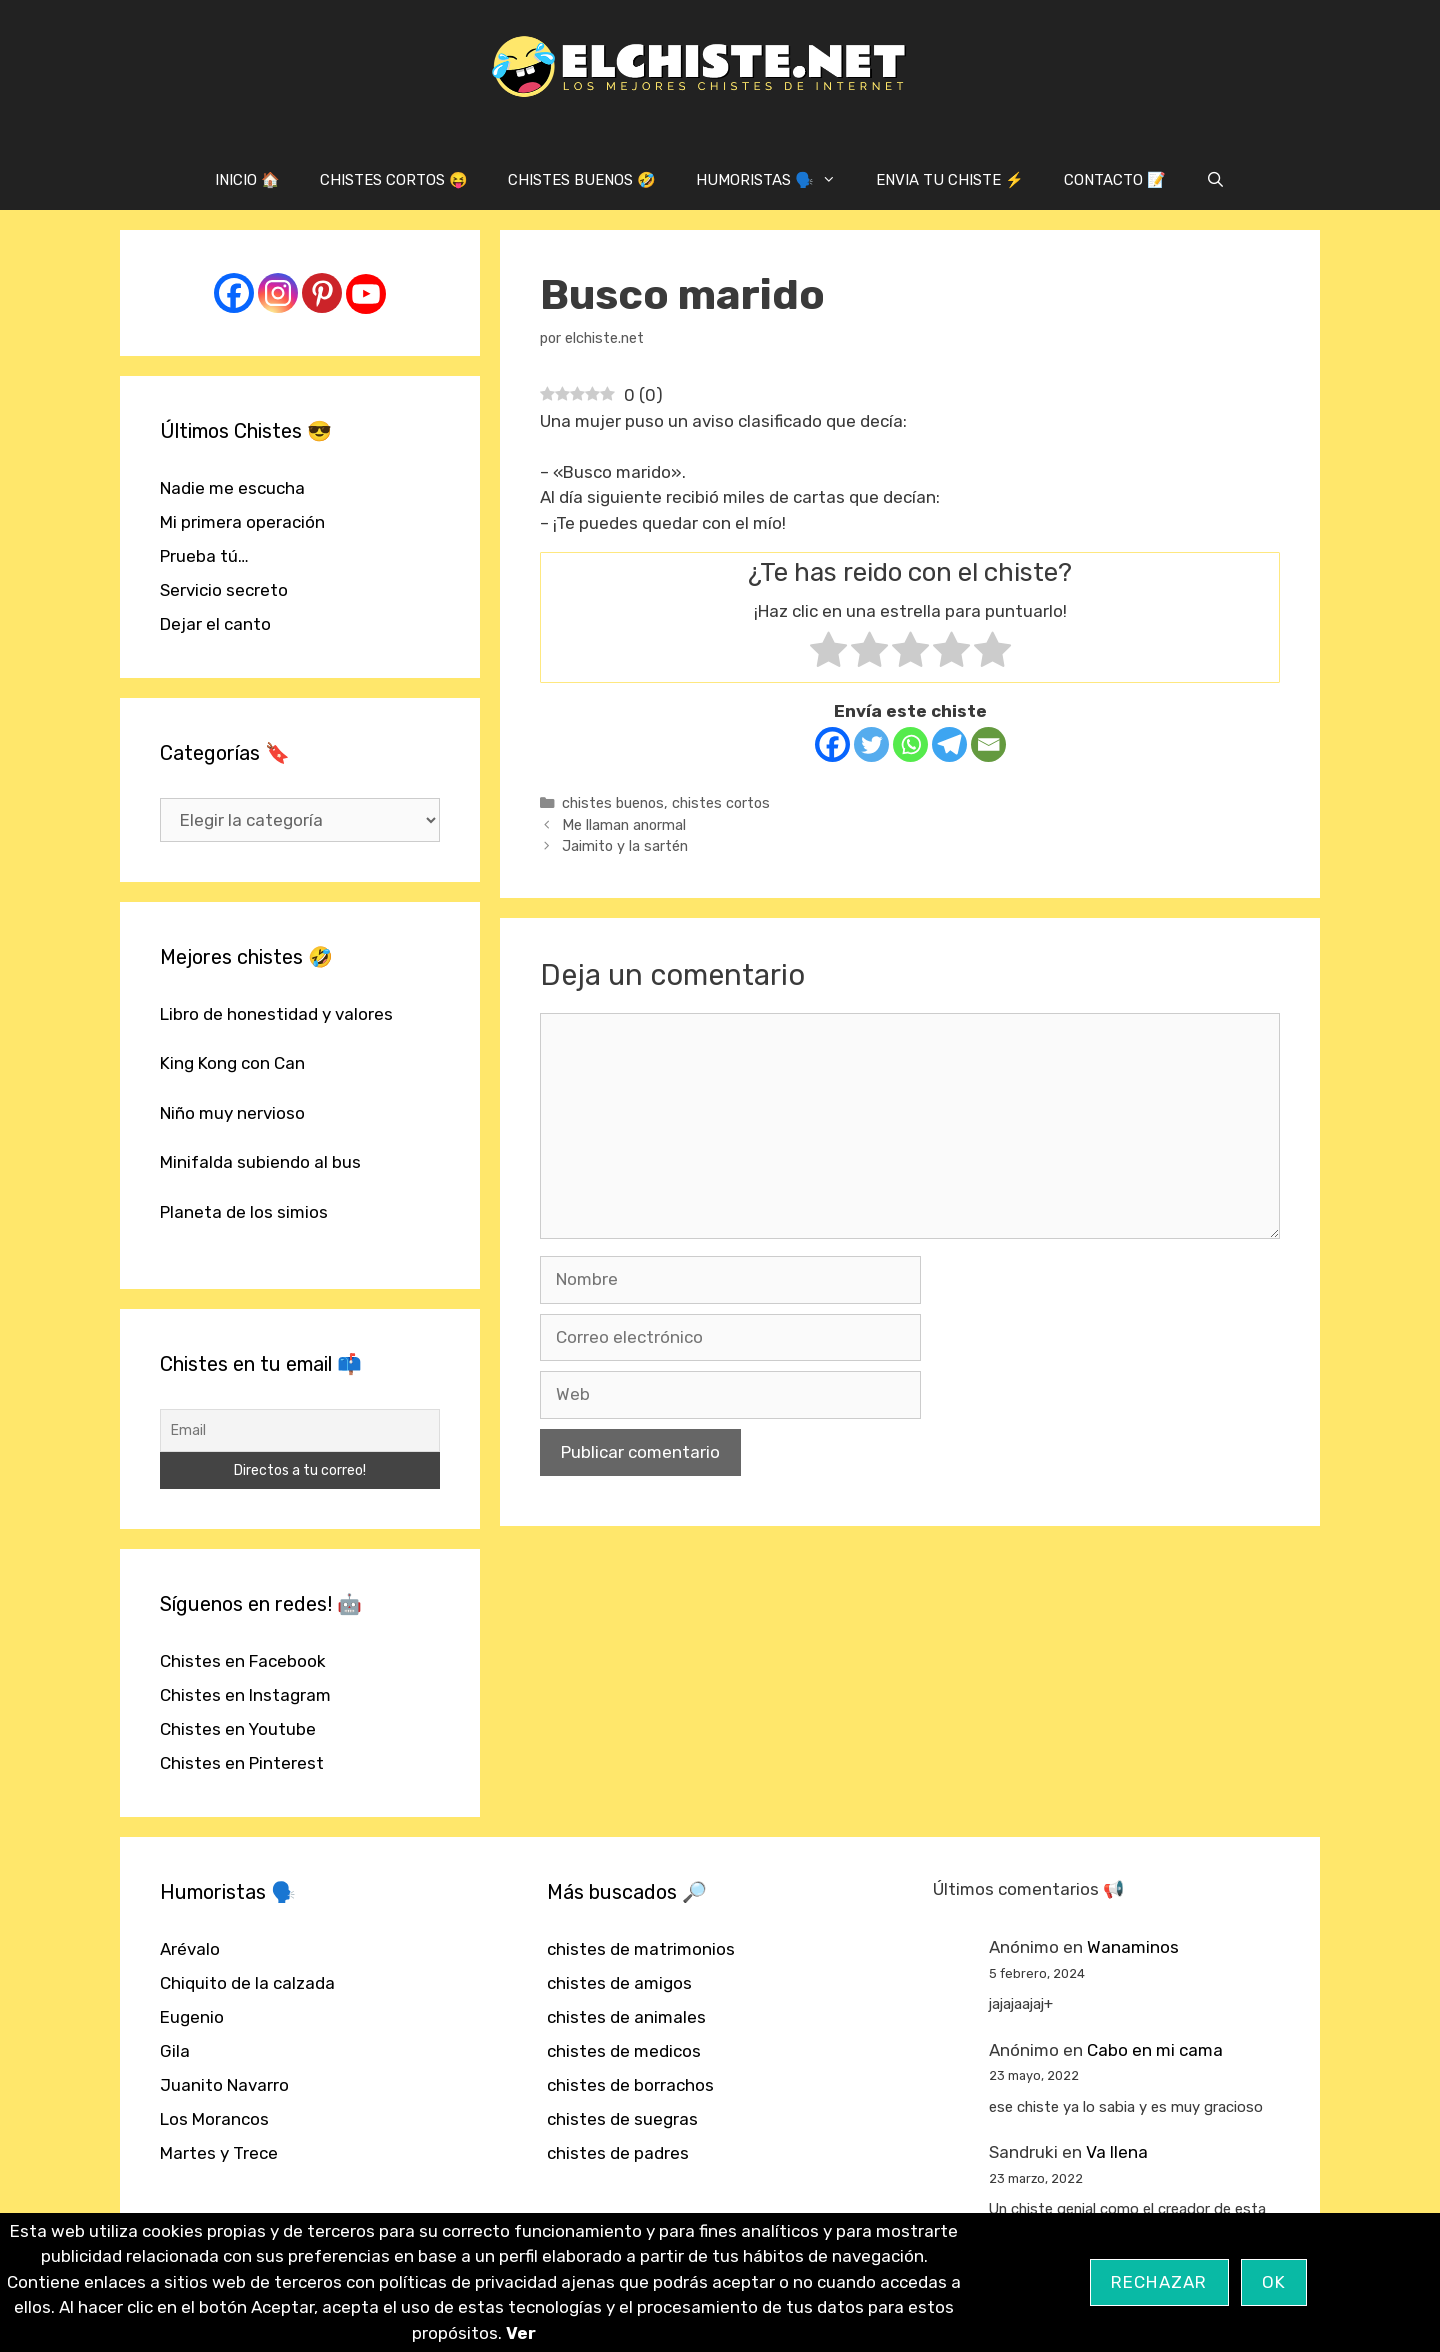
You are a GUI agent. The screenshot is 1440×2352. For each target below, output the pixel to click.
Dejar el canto (215, 624)
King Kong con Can (232, 1063)
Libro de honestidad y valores (276, 1014)
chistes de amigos (619, 1983)
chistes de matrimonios (641, 1949)
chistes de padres (618, 2153)
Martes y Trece (219, 2153)
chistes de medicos (624, 2051)
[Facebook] (832, 744)
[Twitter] (871, 744)
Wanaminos (1133, 1947)
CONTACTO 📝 (1115, 180)
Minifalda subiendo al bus (260, 1162)
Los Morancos (214, 2119)
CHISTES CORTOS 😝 (394, 180)
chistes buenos (613, 803)
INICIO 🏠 (247, 180)
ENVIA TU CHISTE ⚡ (950, 180)
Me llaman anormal (624, 825)
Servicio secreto (224, 590)
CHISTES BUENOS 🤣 (582, 180)
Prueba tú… (204, 556)
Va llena (1117, 2152)
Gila (175, 2051)
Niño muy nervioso (232, 1113)
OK (1274, 2282)
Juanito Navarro (224, 2085)
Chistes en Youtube (238, 1729)
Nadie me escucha (232, 488)
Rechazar (1159, 2282)
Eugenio (192, 2017)
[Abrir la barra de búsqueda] (1215, 180)
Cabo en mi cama (1155, 2050)
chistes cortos (721, 803)
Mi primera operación (242, 522)
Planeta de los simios (244, 1212)
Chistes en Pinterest (242, 1763)
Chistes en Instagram (245, 1695)
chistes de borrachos (630, 2085)
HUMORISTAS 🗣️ (776, 180)
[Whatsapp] (910, 744)
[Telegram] (949, 744)
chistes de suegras (622, 2119)
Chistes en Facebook (243, 1661)
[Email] (988, 744)
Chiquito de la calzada (247, 1983)
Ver (521, 2333)
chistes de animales (626, 2017)
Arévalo (190, 1949)
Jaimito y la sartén (625, 846)
